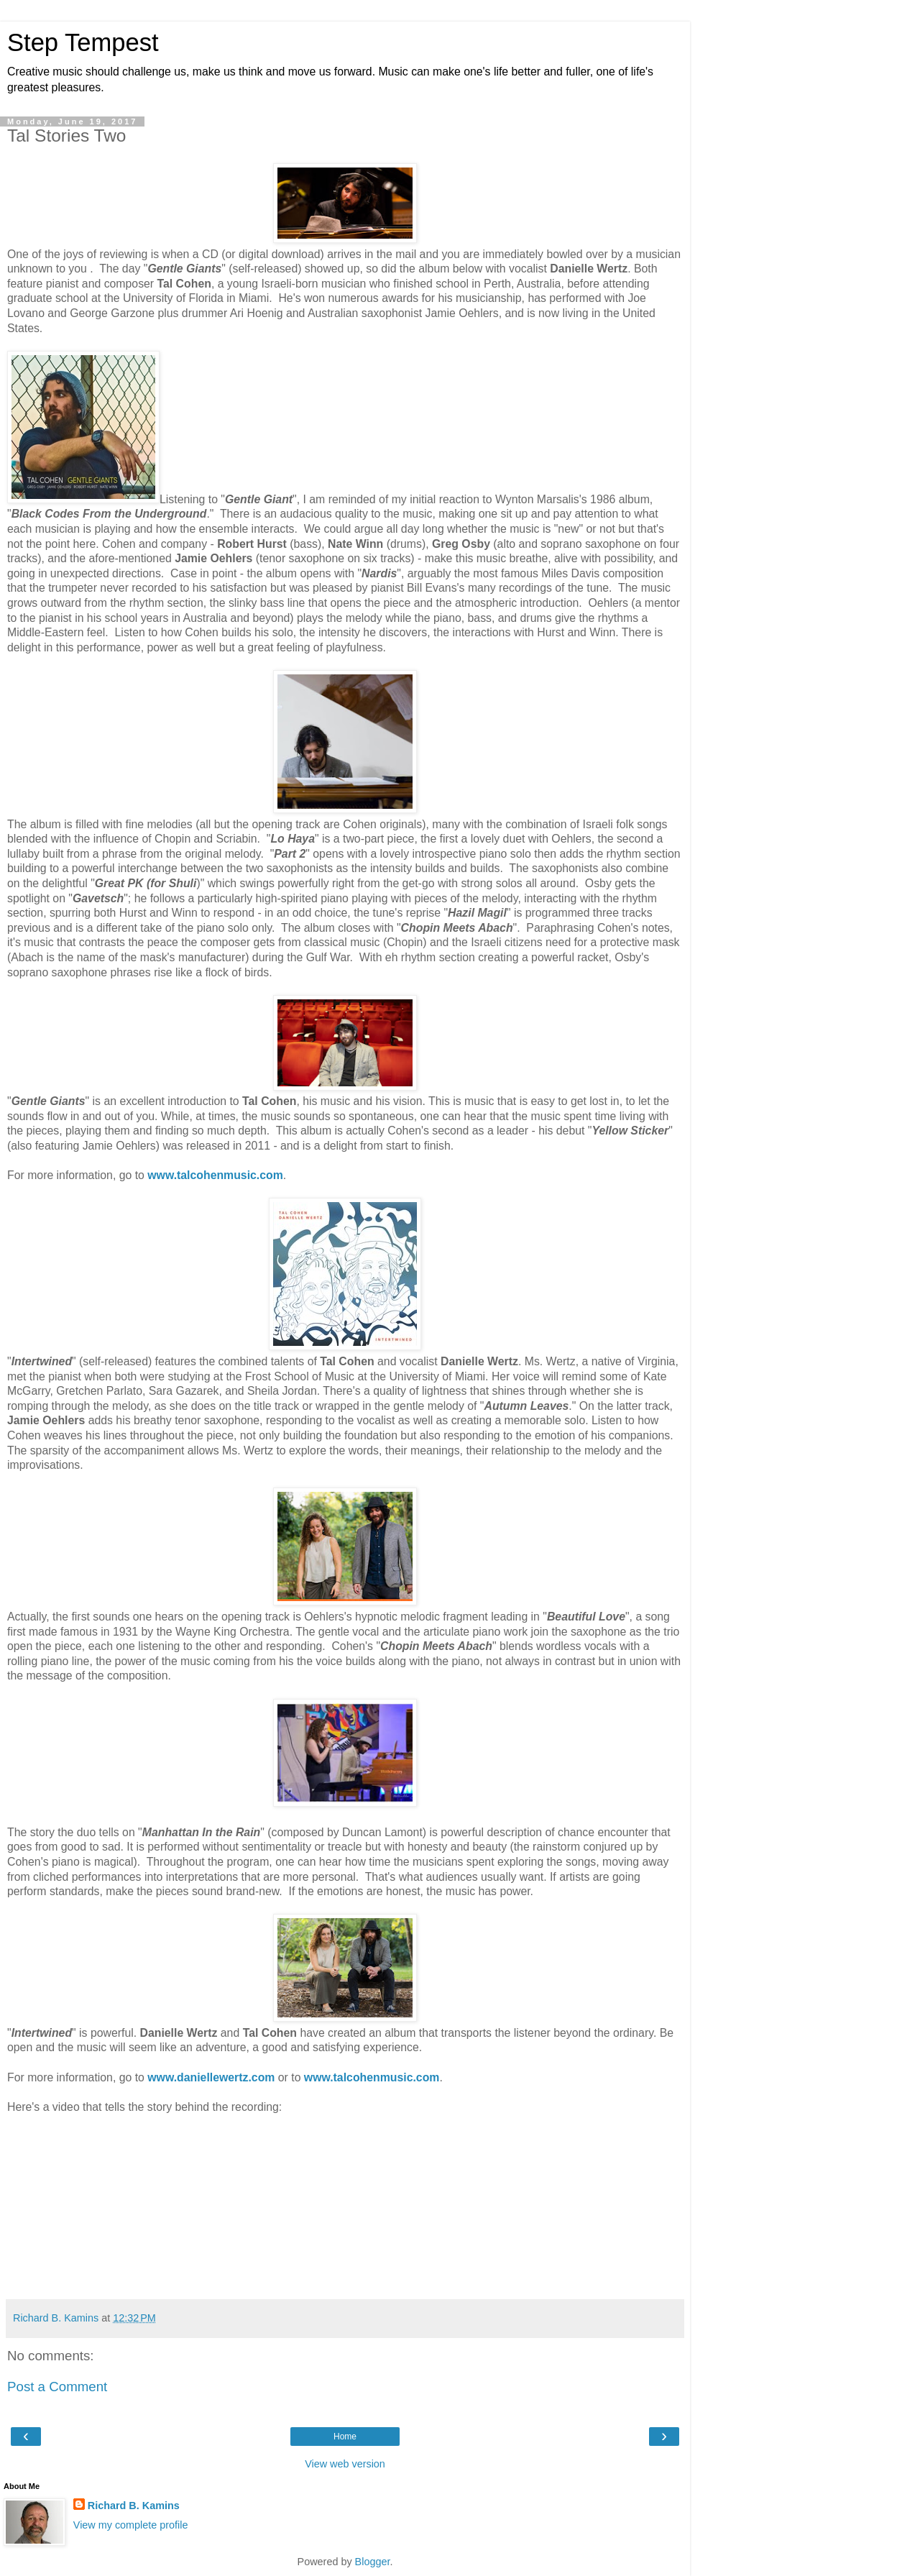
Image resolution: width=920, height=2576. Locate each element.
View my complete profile (130, 2525)
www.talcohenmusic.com (215, 1175)
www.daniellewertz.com (211, 2077)
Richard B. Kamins (134, 2505)
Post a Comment (57, 2386)
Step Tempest (83, 42)
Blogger (372, 2561)
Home (345, 2436)
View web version (345, 2464)
